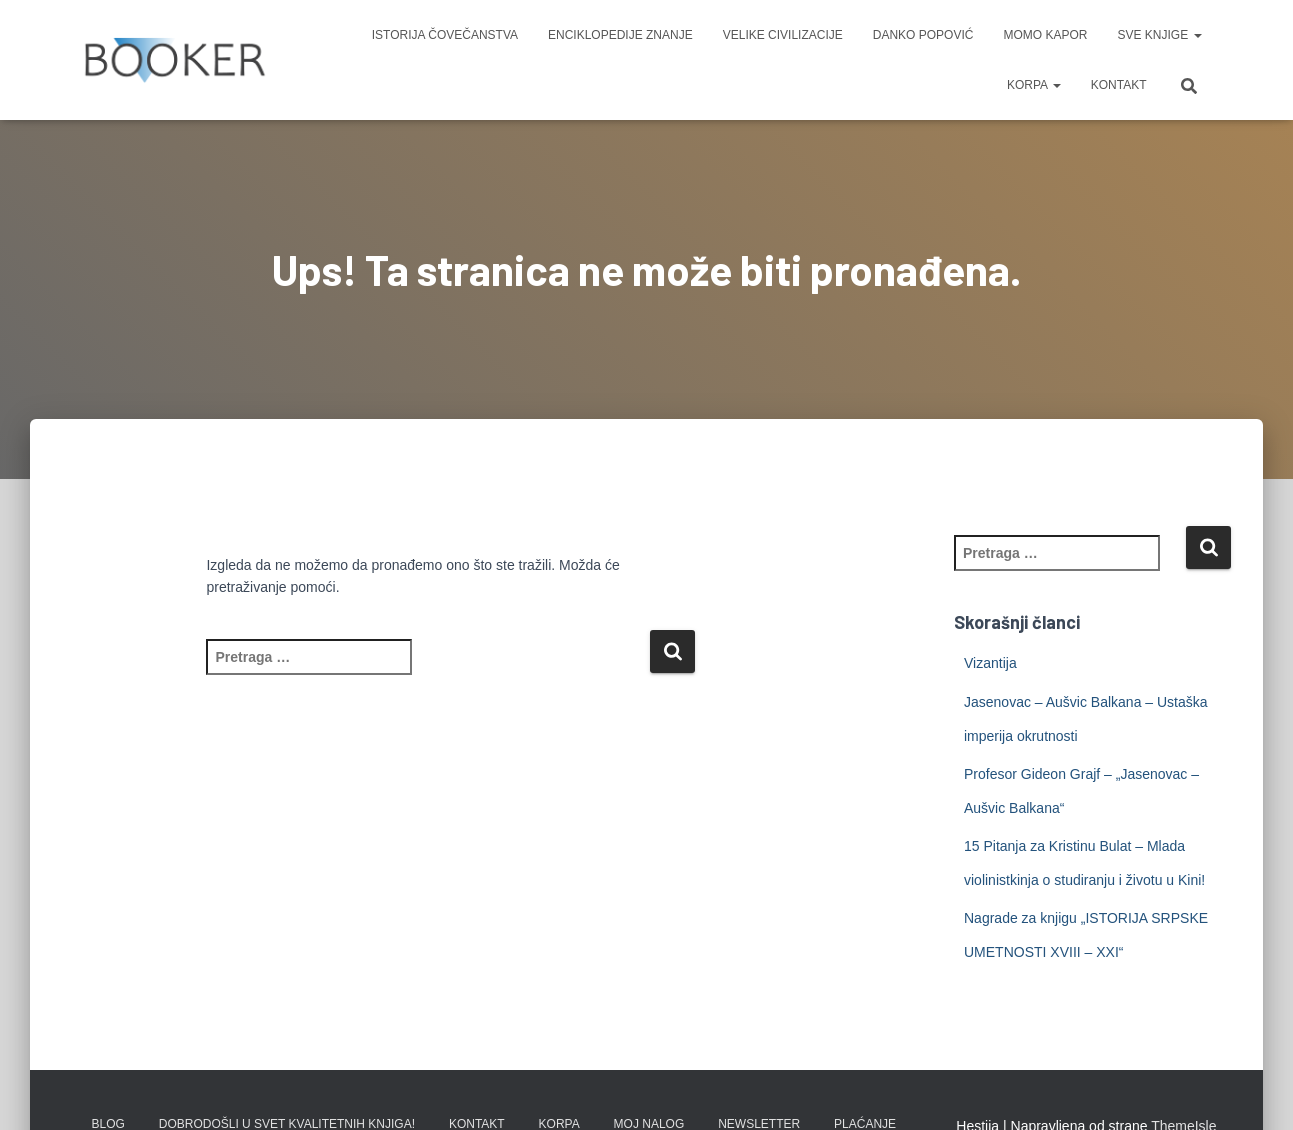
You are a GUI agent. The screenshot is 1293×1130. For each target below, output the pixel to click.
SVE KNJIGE (1159, 35)
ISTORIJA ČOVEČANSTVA (445, 35)
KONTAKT (1119, 85)
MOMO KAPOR (1045, 35)
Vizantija (990, 663)
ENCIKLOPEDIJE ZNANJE (620, 35)
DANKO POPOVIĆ (923, 35)
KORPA (1034, 85)
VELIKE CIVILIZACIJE (783, 35)
